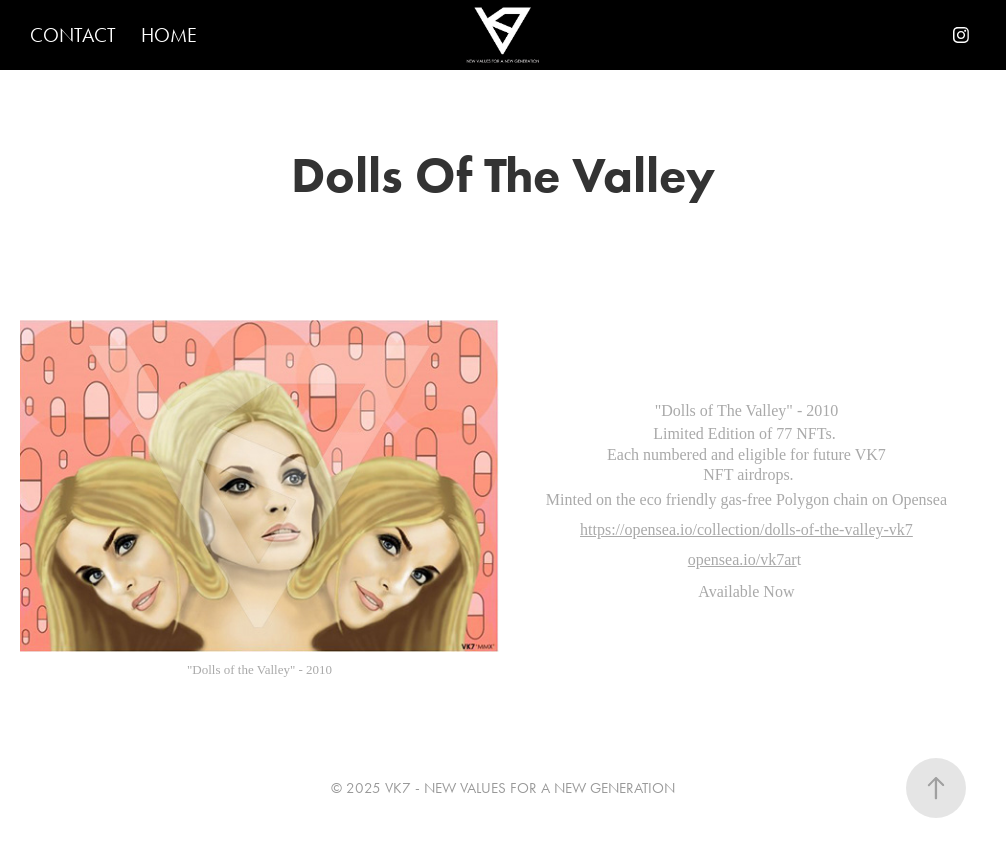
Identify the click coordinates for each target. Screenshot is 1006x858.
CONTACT (73, 35)
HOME (169, 35)
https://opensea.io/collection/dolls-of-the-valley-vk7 (746, 529)
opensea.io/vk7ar (742, 559)
